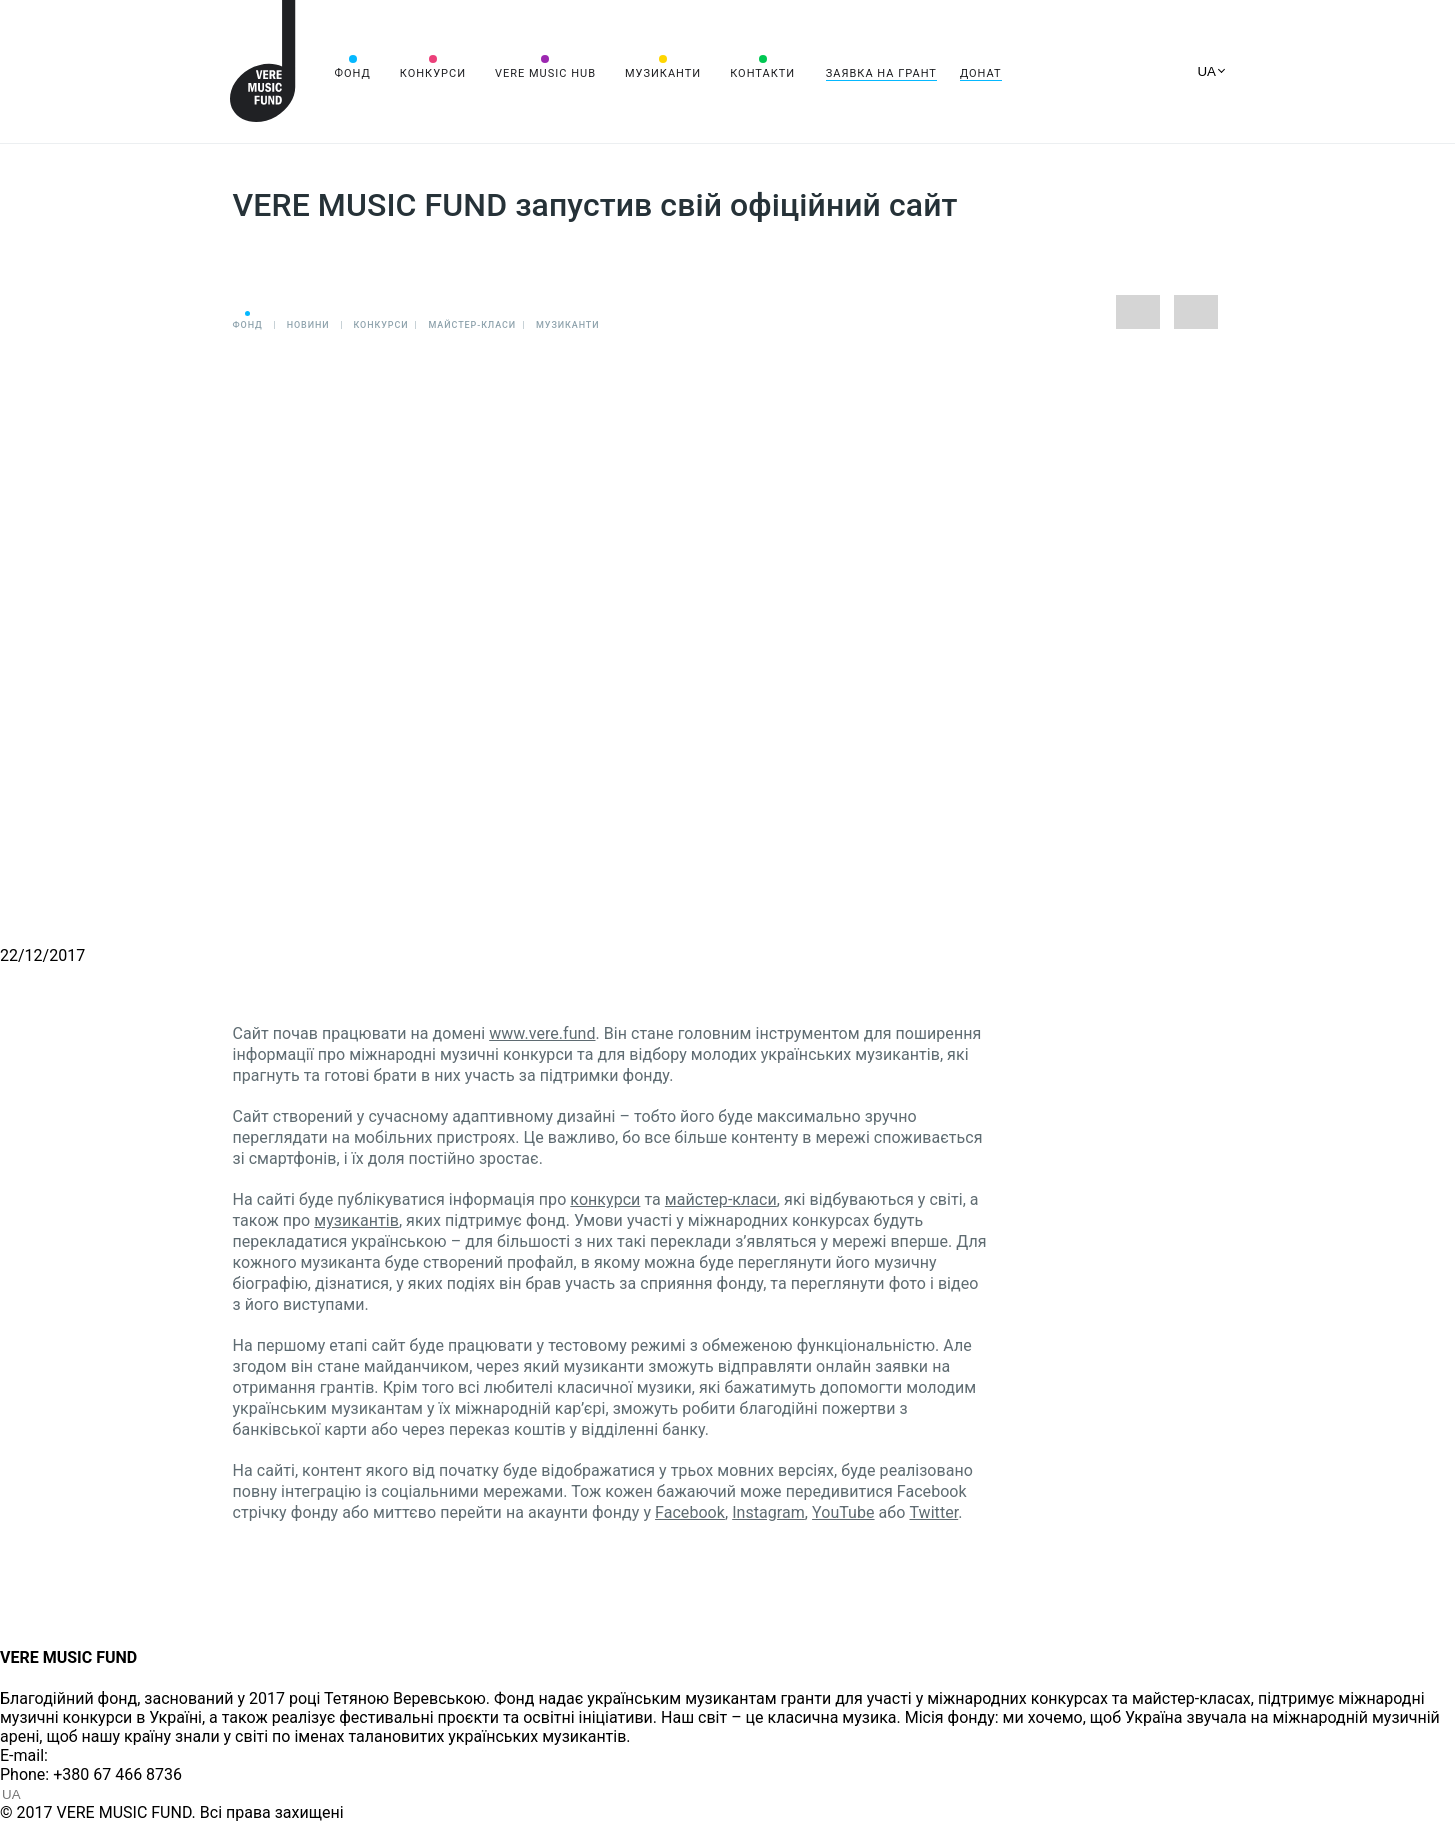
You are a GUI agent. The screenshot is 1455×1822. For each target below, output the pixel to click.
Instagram (768, 1512)
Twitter (933, 1512)
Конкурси (433, 73)
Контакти (762, 73)
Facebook (690, 1512)
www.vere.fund (542, 1033)
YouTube (843, 1512)
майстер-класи (721, 1199)
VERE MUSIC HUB (545, 73)
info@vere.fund (106, 1755)
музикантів (356, 1220)
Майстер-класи (472, 325)
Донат (981, 73)
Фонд (353, 73)
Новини (308, 325)
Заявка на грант (881, 73)
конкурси (605, 1199)
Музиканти (663, 73)
